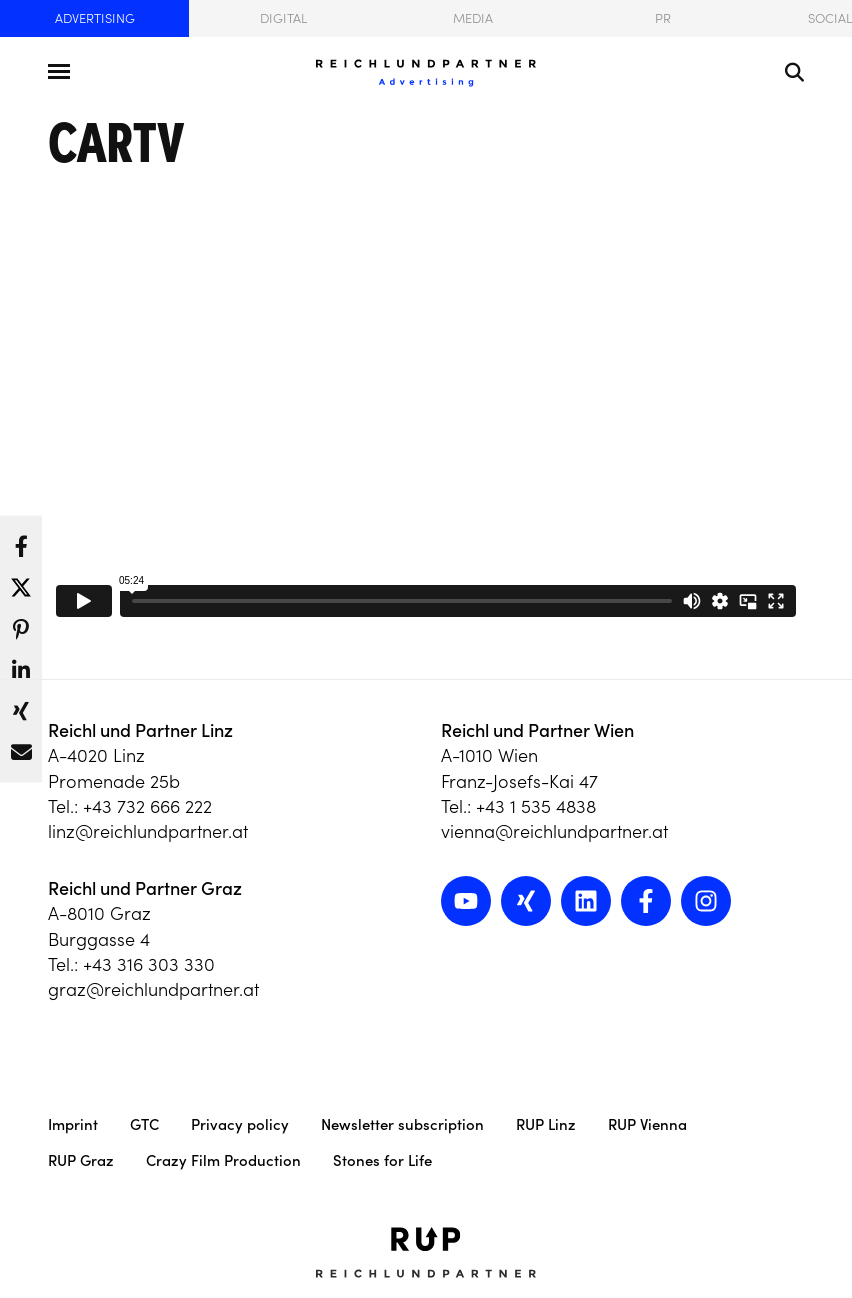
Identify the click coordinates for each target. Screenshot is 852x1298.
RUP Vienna (647, 1124)
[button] (21, 541)
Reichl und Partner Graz (145, 888)
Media (473, 18)
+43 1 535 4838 (536, 806)
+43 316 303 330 (149, 964)
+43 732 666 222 (147, 806)
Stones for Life (382, 1160)
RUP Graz (81, 1160)
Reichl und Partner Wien (537, 730)
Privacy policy (240, 1124)
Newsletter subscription (402, 1124)
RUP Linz (546, 1124)
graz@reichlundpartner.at (153, 989)
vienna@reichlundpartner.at (554, 831)
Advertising (95, 18)
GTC (144, 1124)
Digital (283, 18)
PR (663, 18)
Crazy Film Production (223, 1160)
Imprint (73, 1124)
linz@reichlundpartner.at (148, 831)
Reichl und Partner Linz (140, 730)
